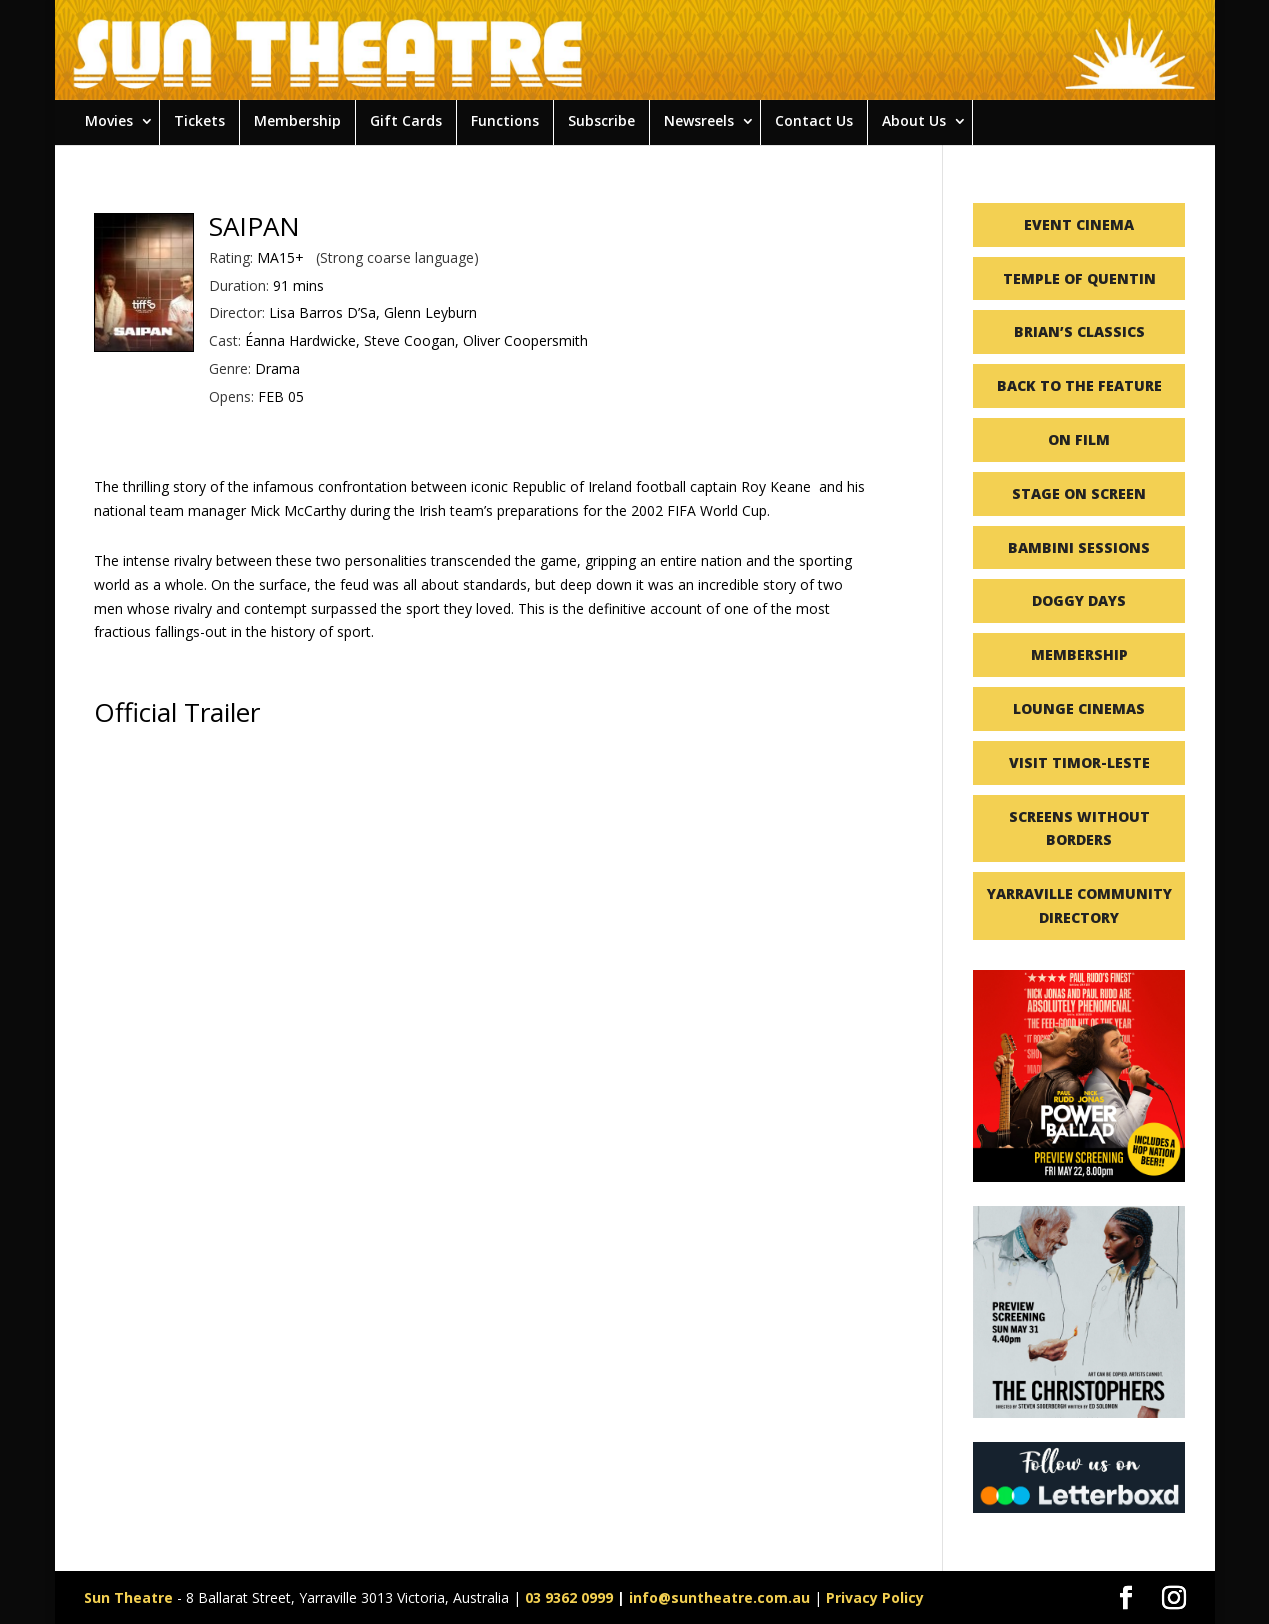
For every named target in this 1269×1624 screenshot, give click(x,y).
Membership (297, 120)
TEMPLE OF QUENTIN (1079, 278)
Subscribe (601, 120)
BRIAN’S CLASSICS (1079, 331)
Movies (109, 120)
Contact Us (814, 120)
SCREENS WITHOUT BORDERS (1079, 828)
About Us (914, 120)
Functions (505, 120)
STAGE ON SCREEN (1079, 493)
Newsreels (699, 120)
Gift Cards (406, 120)
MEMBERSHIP (1079, 654)
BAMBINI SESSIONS (1079, 547)
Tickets (199, 120)
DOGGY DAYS (1079, 600)
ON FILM (1079, 439)
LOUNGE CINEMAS (1079, 708)
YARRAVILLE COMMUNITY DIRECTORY (1079, 905)
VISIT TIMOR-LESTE (1079, 762)
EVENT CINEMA (1079, 224)
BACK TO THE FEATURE (1079, 385)
